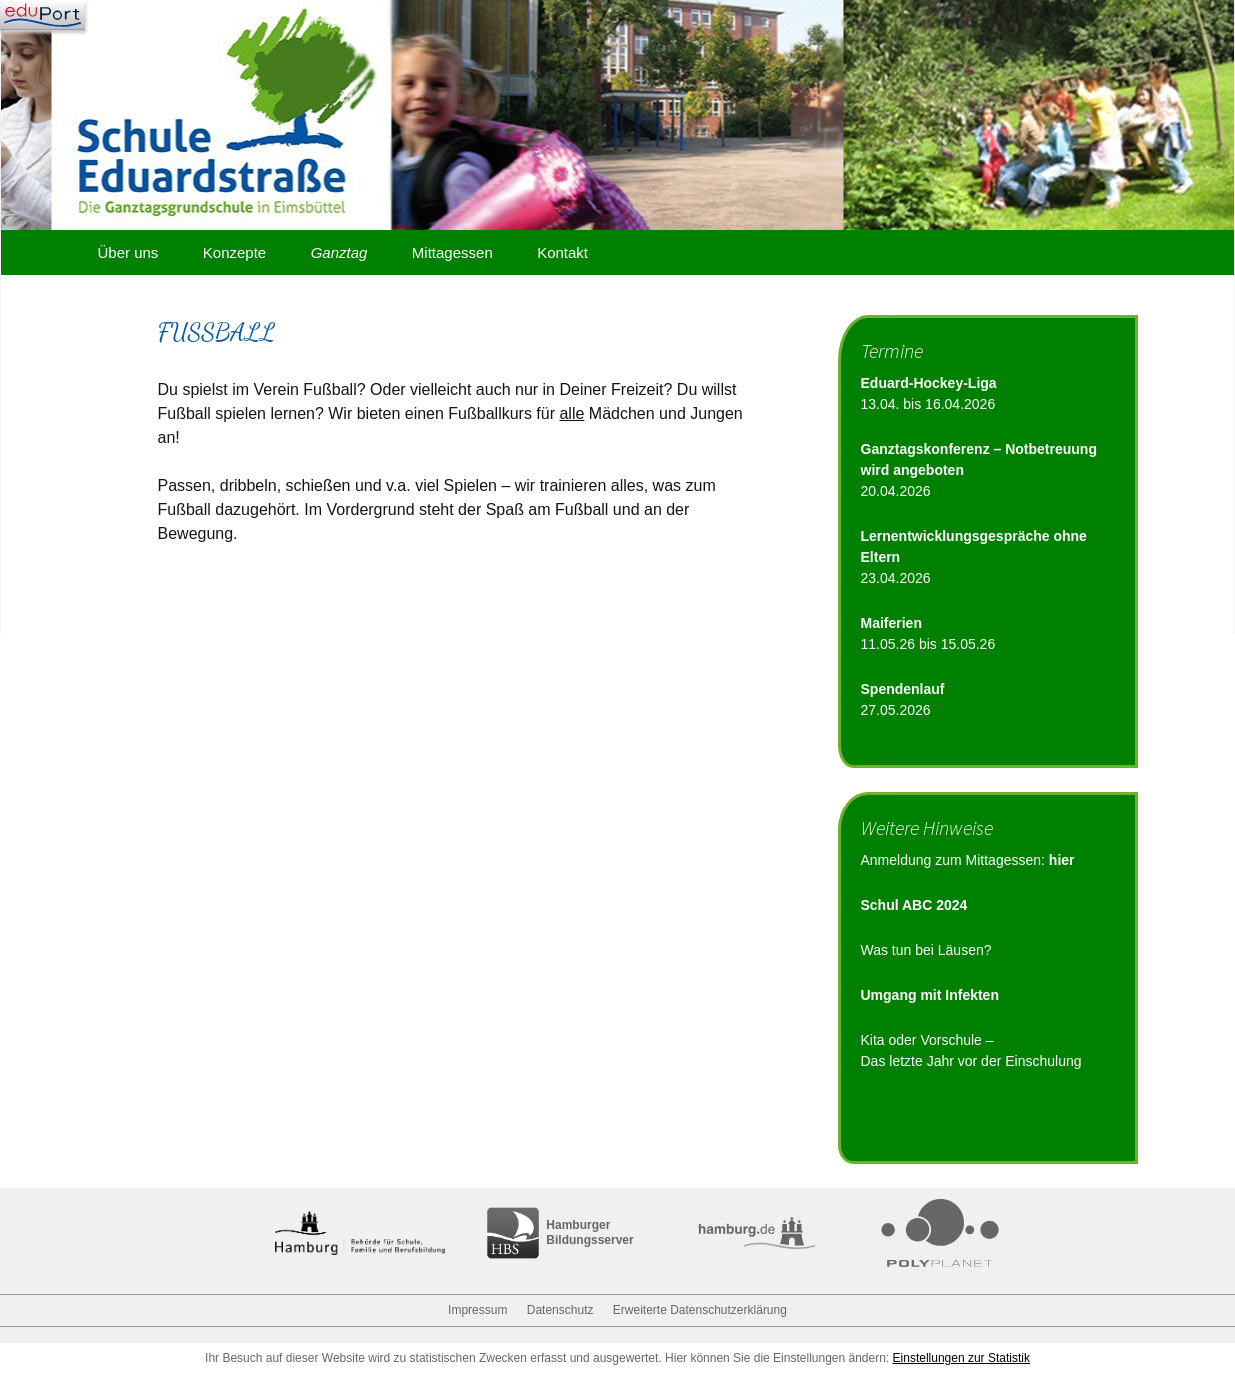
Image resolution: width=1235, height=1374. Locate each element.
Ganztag (339, 252)
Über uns (128, 252)
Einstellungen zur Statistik (961, 1358)
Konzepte (234, 252)
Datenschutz (560, 1310)
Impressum (477, 1310)
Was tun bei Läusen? (926, 950)
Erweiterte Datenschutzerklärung (700, 1310)
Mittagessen (452, 252)
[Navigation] (42, 15)
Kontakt (562, 252)
